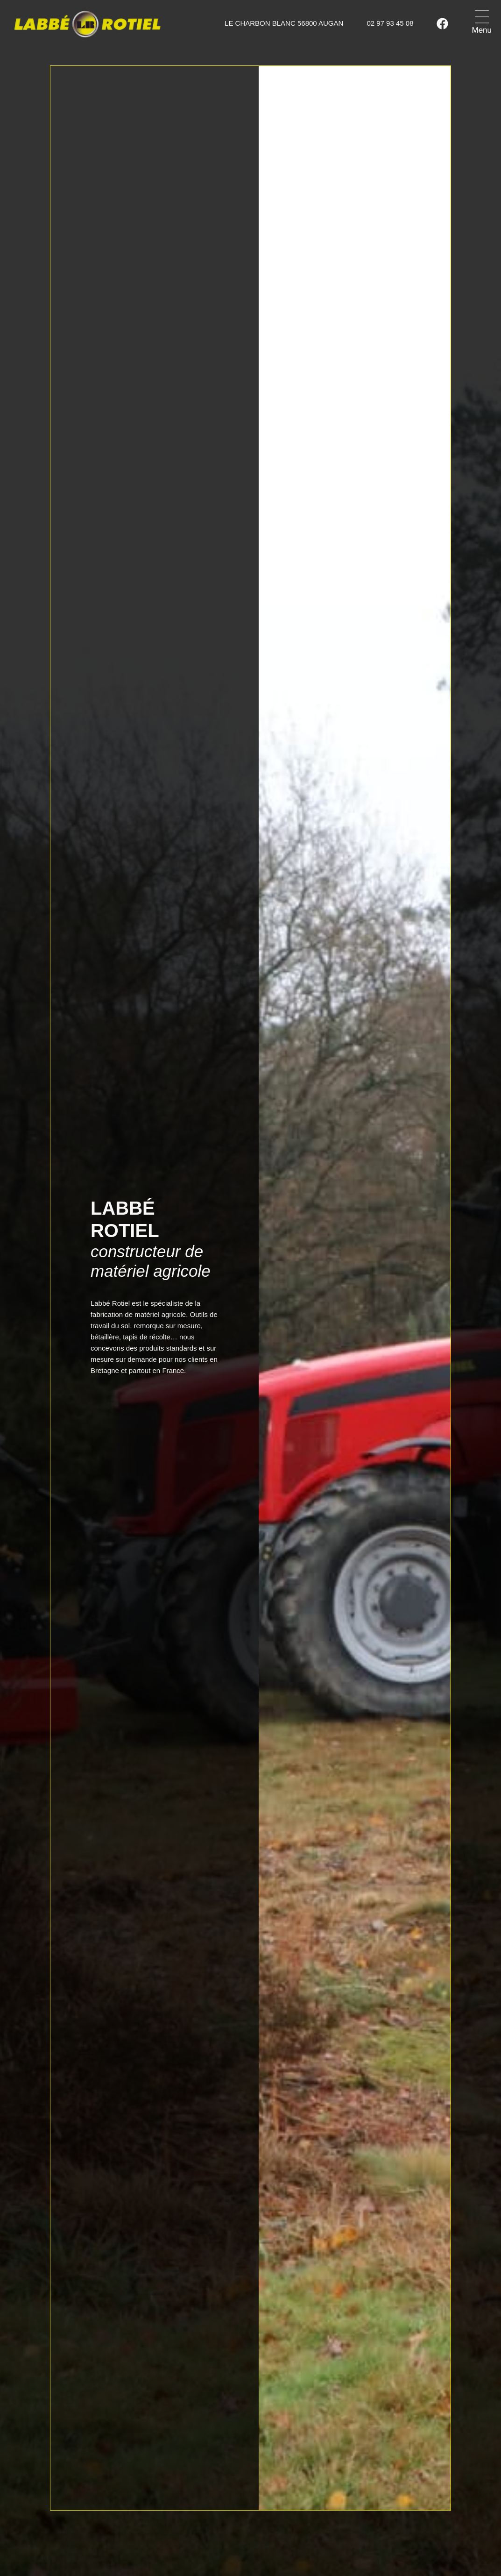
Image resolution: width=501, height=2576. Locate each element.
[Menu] (482, 17)
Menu (482, 30)
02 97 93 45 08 (390, 23)
